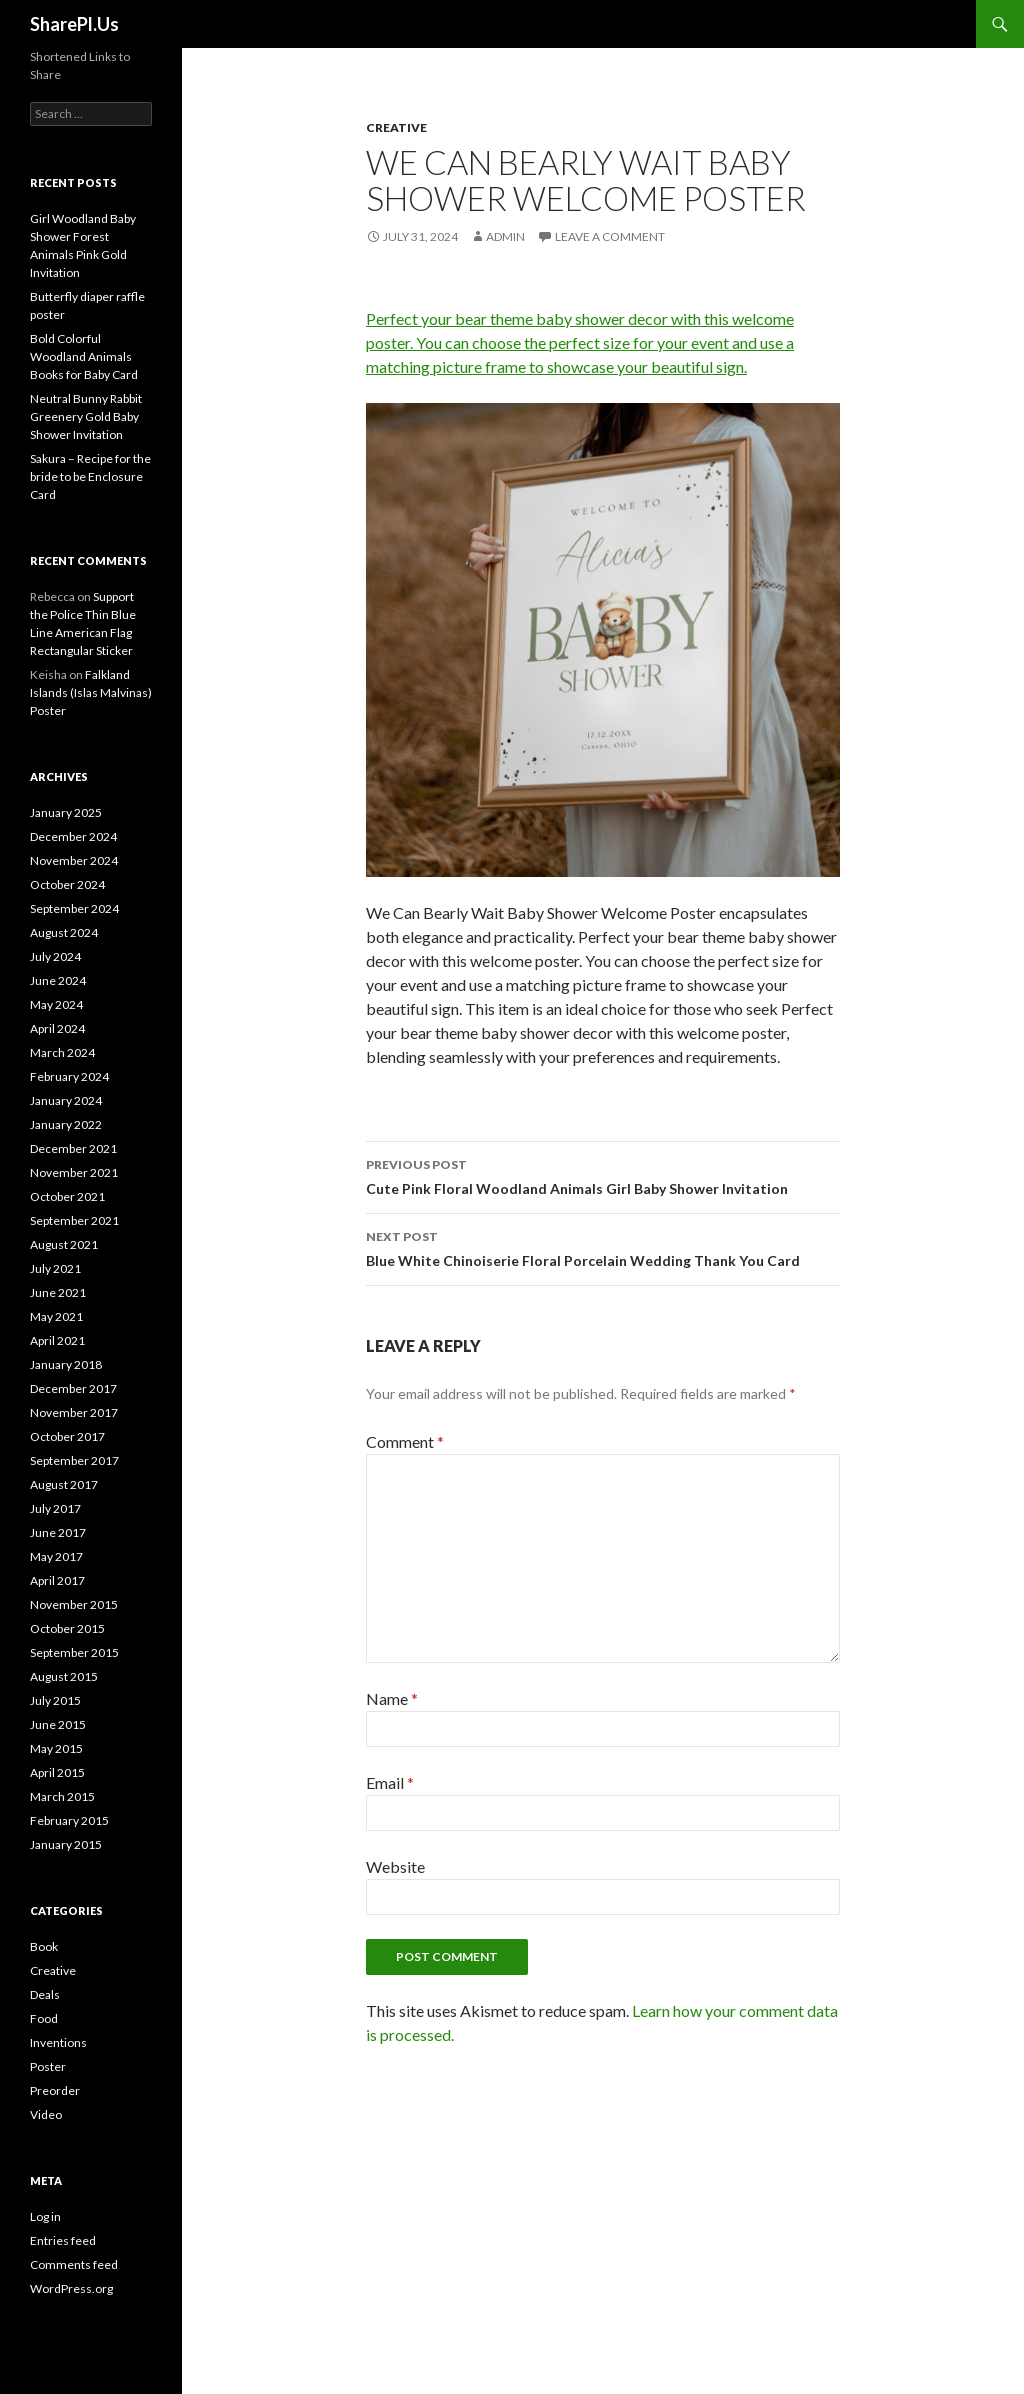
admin (505, 236)
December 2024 (73, 836)
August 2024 (64, 932)
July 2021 (55, 1268)
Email (390, 1782)
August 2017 (64, 1484)
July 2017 (55, 1508)
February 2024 (69, 1076)
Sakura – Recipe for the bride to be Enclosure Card (90, 476)
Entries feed (63, 2240)
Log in (45, 2216)
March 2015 (62, 1796)
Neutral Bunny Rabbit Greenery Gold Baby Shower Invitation (86, 416)
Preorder (55, 2090)
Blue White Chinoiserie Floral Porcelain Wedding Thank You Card (603, 1247)
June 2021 (58, 1292)
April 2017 (57, 1580)
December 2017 (73, 1388)
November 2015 (74, 1604)
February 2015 (69, 1820)
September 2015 (74, 1652)
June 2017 (58, 1532)
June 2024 (58, 980)
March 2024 (62, 1052)
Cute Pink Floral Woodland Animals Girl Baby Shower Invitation (603, 1175)
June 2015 (58, 1724)
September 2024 (74, 908)
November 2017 (74, 1412)
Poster (48, 2066)
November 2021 (74, 1172)
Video (46, 2114)
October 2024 (67, 884)
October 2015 (67, 1628)
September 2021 (74, 1220)
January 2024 (66, 1100)
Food (44, 2018)
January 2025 (66, 812)
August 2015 (64, 1676)
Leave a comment (610, 236)
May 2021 (56, 1316)
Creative (396, 127)
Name (392, 1698)
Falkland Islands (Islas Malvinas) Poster (91, 692)
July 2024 (55, 956)
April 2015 (57, 1772)
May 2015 (56, 1748)
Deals (45, 1994)
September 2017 (74, 1460)
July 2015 (55, 1700)
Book (44, 1946)
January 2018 (66, 1364)
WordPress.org (71, 2288)
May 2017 (56, 1556)
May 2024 (56, 1004)
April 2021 (57, 1340)
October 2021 (67, 1196)
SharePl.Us (74, 24)
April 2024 (57, 1028)
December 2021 (73, 1148)
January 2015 (66, 1844)
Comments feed (74, 2264)
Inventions (58, 2042)
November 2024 (74, 860)
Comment (405, 1441)
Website (395, 1866)
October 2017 (67, 1436)
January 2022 (66, 1124)
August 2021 (64, 1244)
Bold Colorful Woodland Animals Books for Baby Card (84, 356)
